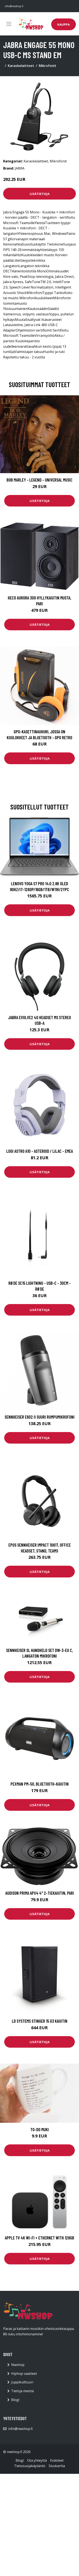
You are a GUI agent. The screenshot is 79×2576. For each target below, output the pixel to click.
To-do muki (39, 2129)
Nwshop (17, 2364)
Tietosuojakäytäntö (29, 2466)
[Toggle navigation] (9, 24)
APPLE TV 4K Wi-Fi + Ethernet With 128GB (39, 2237)
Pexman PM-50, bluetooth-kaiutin (40, 1783)
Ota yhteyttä (37, 2460)
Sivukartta (57, 2466)
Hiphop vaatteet (24, 2373)
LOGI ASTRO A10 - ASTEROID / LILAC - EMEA (39, 1151)
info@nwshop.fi (14, 6)
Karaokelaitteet (21, 65)
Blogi (15, 2399)
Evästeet (57, 2460)
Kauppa (63, 24)
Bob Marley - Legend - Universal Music (39, 479)
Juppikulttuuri (22, 2382)
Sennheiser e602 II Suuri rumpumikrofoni (40, 1416)
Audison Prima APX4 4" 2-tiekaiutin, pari (39, 1893)
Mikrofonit (47, 65)
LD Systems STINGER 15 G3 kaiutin (39, 2021)
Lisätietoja (40, 194)
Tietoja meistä (22, 2391)
